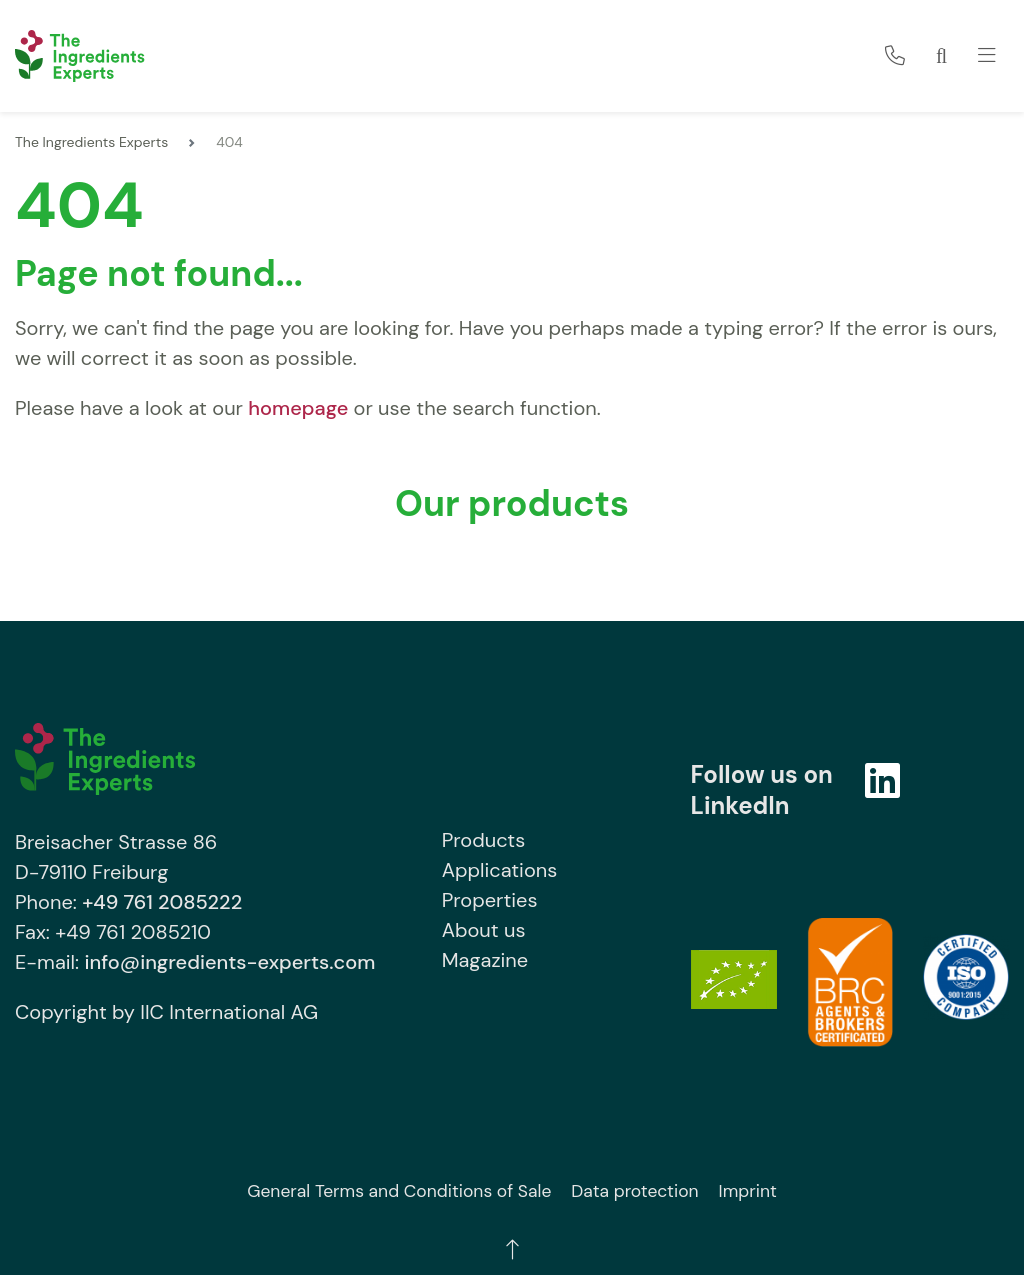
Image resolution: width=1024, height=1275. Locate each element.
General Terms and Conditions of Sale (399, 1191)
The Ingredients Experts (91, 142)
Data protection (634, 1191)
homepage (298, 408)
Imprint (748, 1191)
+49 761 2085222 (162, 902)
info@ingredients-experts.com (229, 962)
